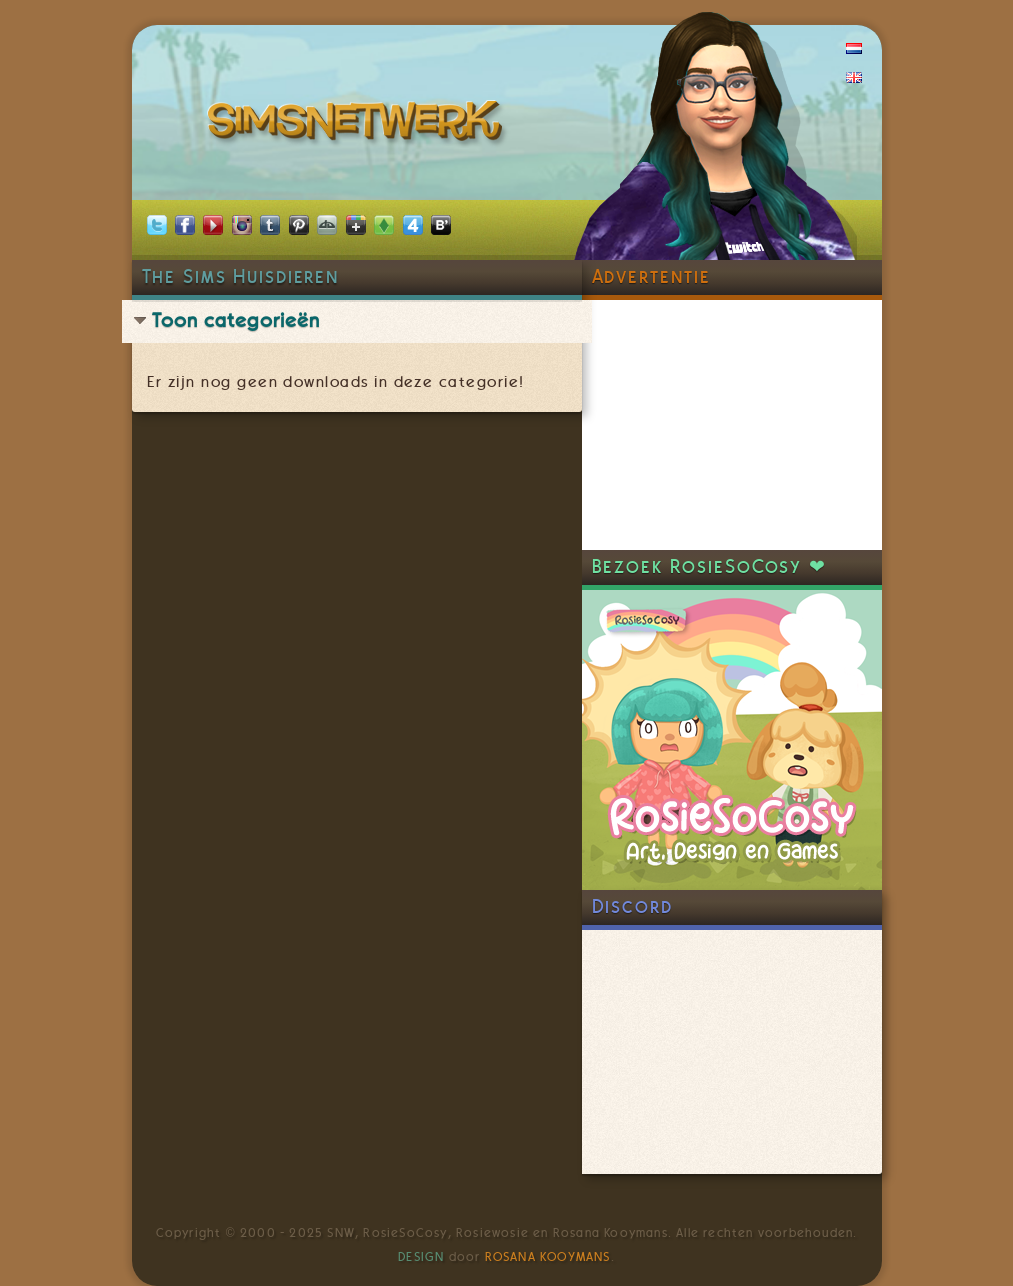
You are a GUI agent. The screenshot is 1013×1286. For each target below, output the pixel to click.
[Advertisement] (732, 425)
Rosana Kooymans (548, 1257)
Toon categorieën (236, 320)
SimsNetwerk (358, 125)
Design (421, 1257)
